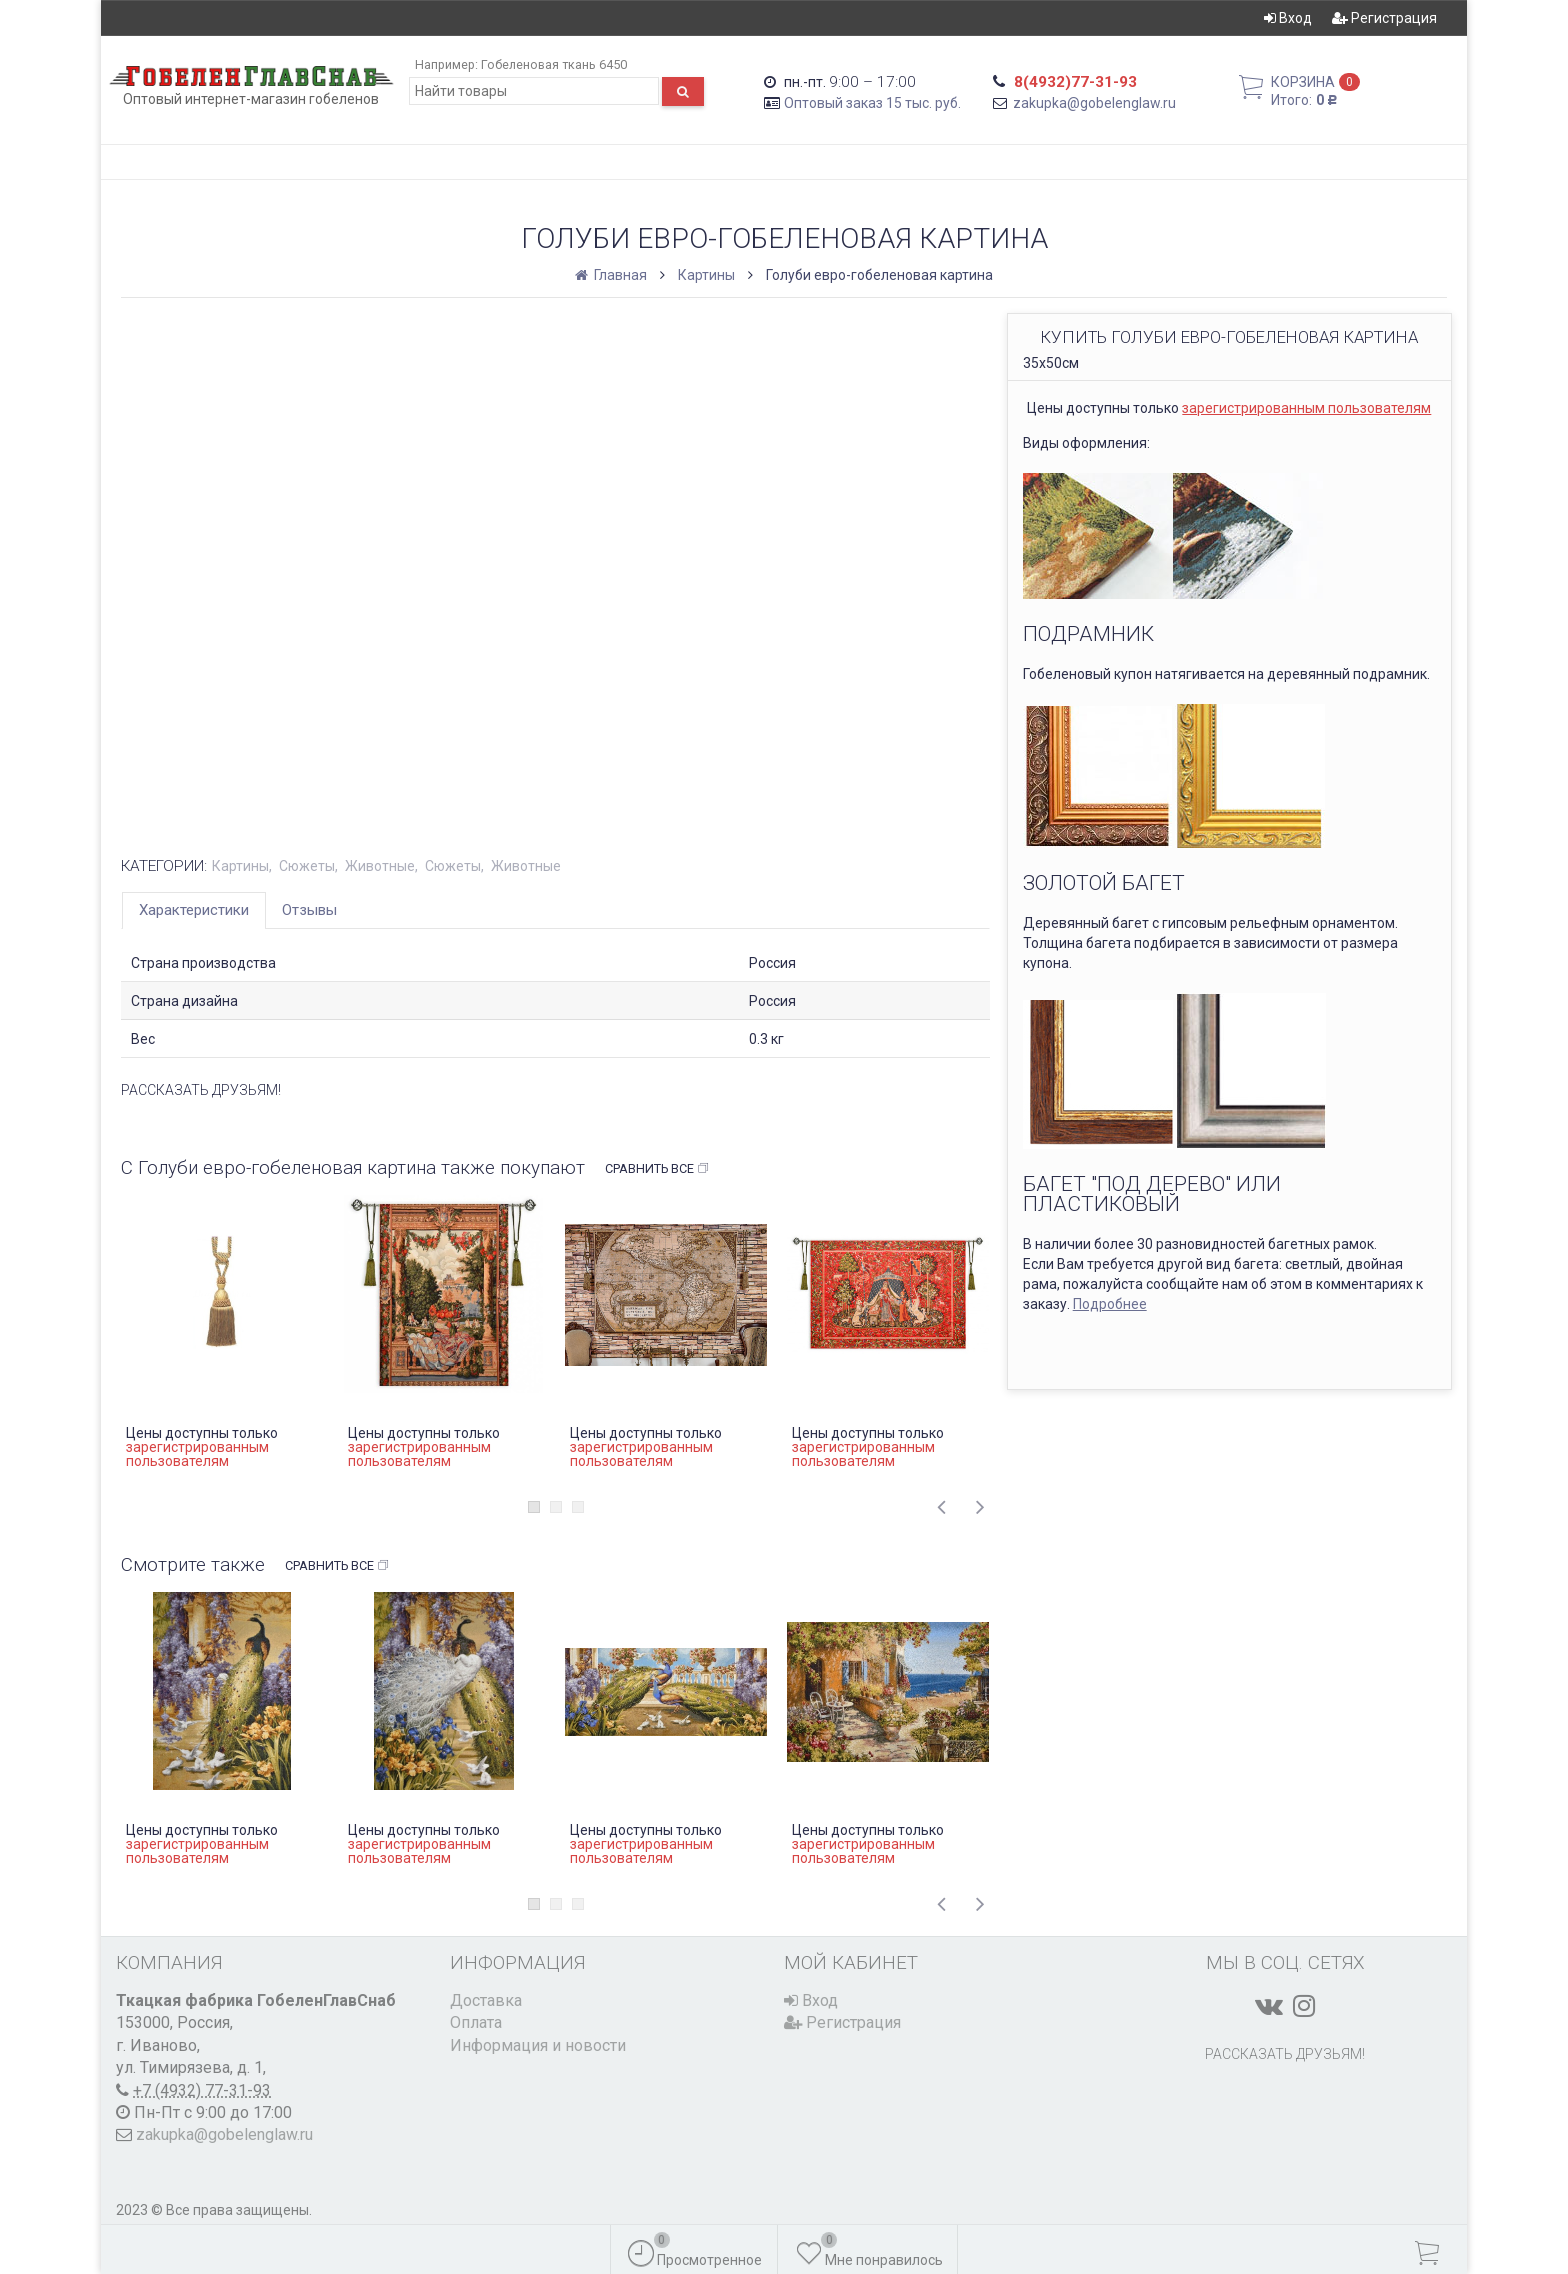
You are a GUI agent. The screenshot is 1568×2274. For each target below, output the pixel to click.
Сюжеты (307, 866)
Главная (612, 275)
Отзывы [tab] (309, 910)
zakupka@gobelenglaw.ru (1094, 103)
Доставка (486, 2000)
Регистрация (1384, 18)
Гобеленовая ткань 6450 (554, 64)
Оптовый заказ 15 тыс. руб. (872, 103)
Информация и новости (538, 2045)
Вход (1288, 18)
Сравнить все (657, 1169)
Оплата (476, 2022)
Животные (380, 866)
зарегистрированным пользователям (1306, 408)
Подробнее (1110, 1304)
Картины (706, 275)
